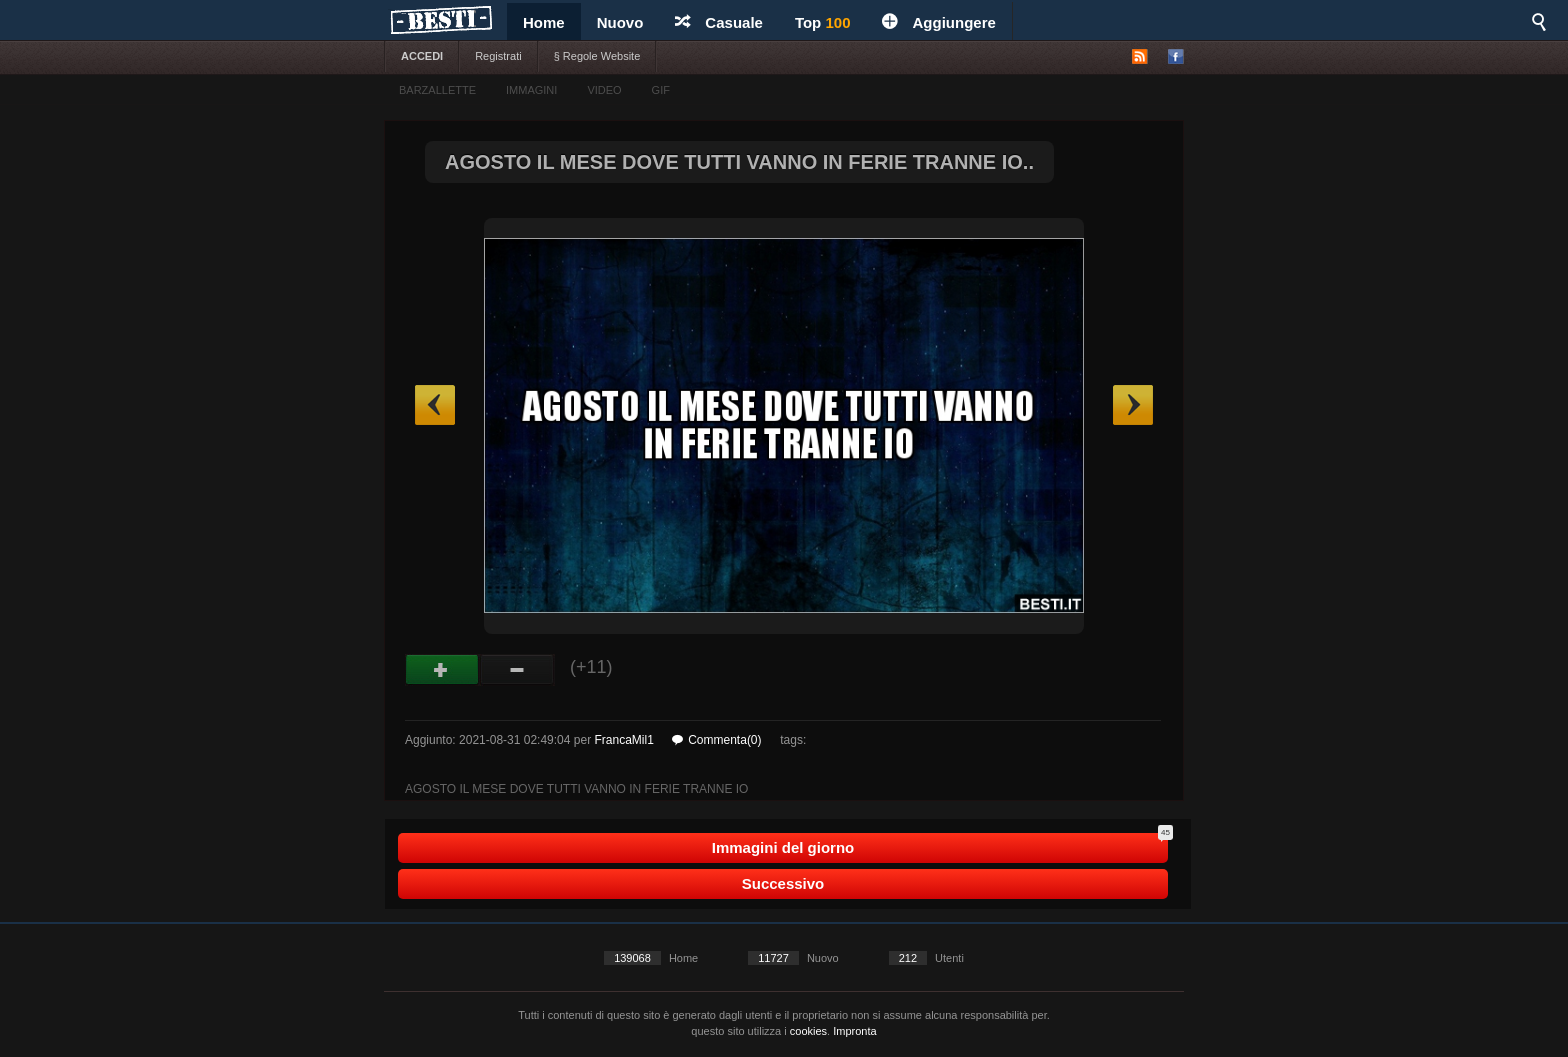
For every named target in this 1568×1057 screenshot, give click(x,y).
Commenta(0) (716, 740)
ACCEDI (422, 56)
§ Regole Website (597, 56)
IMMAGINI (531, 90)
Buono (442, 670)
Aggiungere (938, 22)
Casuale (719, 22)
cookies (808, 1031)
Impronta (854, 1031)
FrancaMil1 (623, 740)
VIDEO (604, 90)
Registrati (498, 56)
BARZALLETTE (437, 90)
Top (823, 22)
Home (544, 22)
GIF (661, 90)
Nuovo (620, 22)
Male (517, 670)
